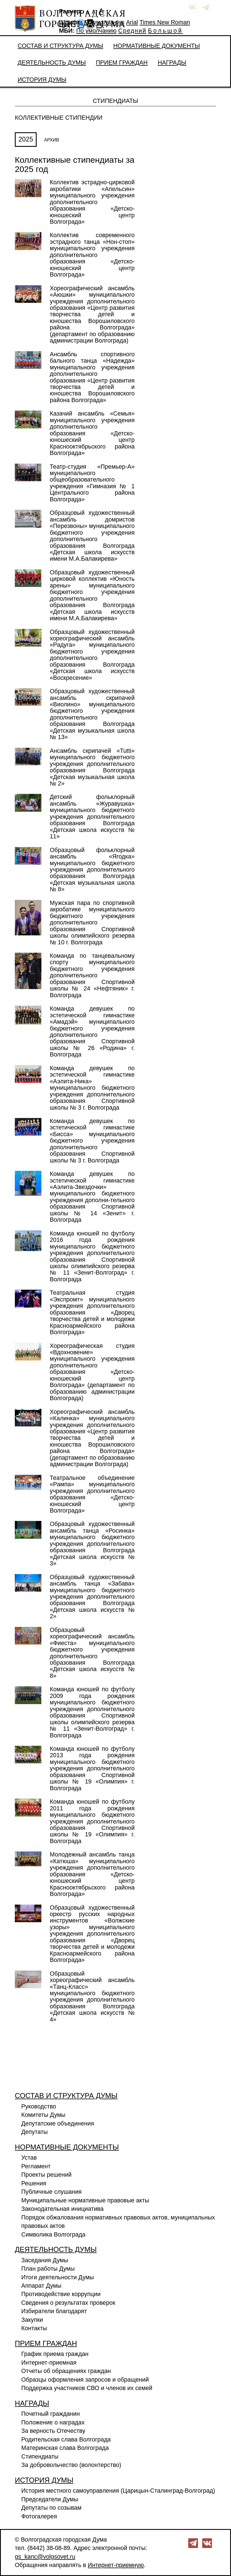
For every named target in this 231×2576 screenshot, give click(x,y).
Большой (165, 30)
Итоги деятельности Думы (57, 2277)
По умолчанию (104, 22)
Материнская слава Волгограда (65, 2448)
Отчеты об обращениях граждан (66, 2371)
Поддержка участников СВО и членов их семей (86, 2388)
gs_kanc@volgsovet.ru (45, 2556)
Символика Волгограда (53, 2234)
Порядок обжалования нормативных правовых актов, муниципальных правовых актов (118, 2221)
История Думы (42, 79)
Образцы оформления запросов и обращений (85, 2379)
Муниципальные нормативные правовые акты (85, 2200)
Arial (132, 22)
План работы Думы (48, 2268)
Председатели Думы (49, 2499)
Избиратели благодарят (54, 2311)
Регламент (36, 2166)
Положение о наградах (53, 2422)
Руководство (38, 2106)
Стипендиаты (39, 2456)
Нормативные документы (156, 46)
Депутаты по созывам (51, 2507)
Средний (132, 30)
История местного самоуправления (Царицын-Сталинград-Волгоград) (118, 2490)
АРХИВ (51, 140)
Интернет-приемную (116, 2565)
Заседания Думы (44, 2260)
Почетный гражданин (50, 2413)
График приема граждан (54, 2354)
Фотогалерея (39, 2516)
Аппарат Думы (41, 2285)
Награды (172, 62)
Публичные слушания (51, 2191)
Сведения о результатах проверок (68, 2302)
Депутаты (34, 2132)
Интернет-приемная (48, 2362)
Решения (33, 2183)
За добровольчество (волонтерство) (71, 2465)
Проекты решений (46, 2174)
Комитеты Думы (43, 2115)
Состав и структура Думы (60, 46)
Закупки (32, 2319)
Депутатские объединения (57, 2123)
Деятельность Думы (52, 62)
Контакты (34, 2328)
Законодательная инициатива (62, 2208)
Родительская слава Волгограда (66, 2439)
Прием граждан (122, 62)
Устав (29, 2157)
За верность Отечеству (53, 2431)
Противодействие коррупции (61, 2294)
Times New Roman (165, 22)
